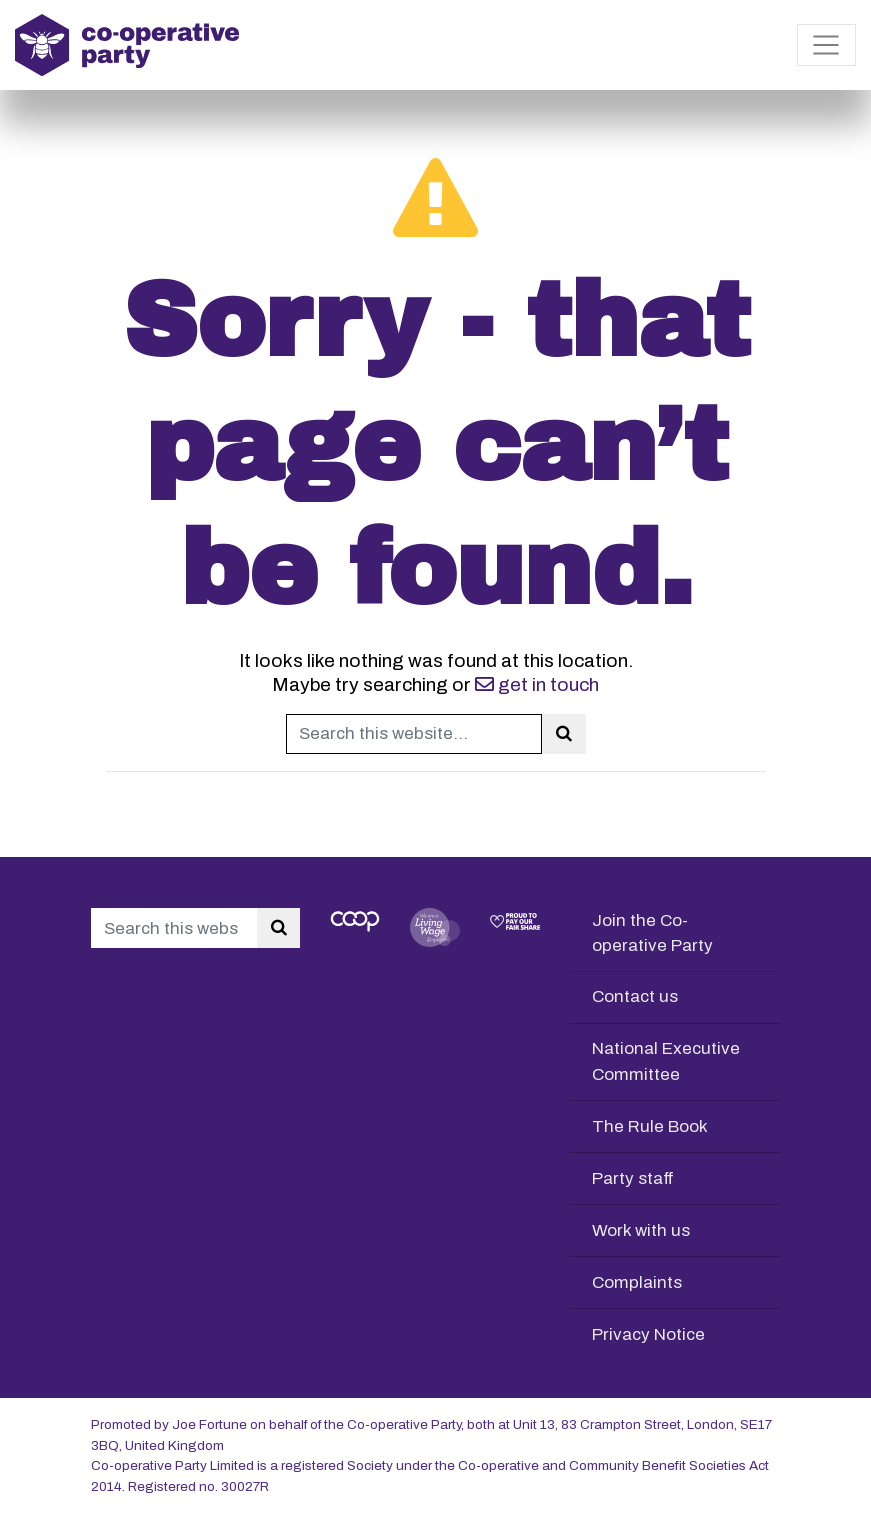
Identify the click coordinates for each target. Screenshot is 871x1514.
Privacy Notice (648, 1334)
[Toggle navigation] (826, 45)
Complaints (637, 1282)
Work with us (641, 1230)
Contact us (635, 996)
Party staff (633, 1178)
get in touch (537, 684)
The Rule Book (650, 1126)
